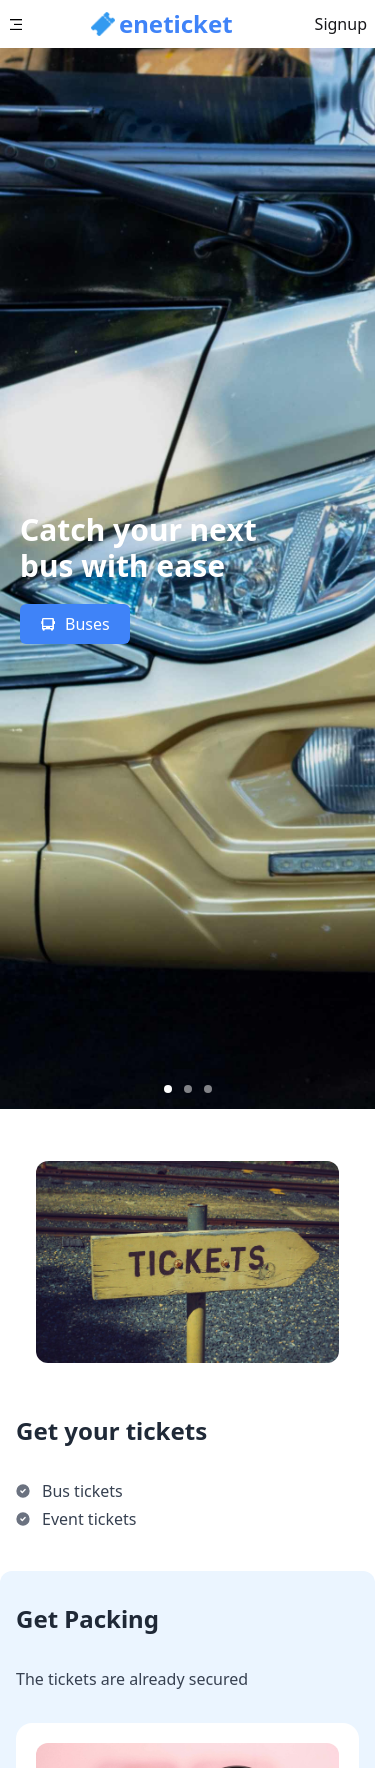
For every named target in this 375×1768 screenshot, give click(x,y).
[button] (162, 24)
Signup (341, 24)
